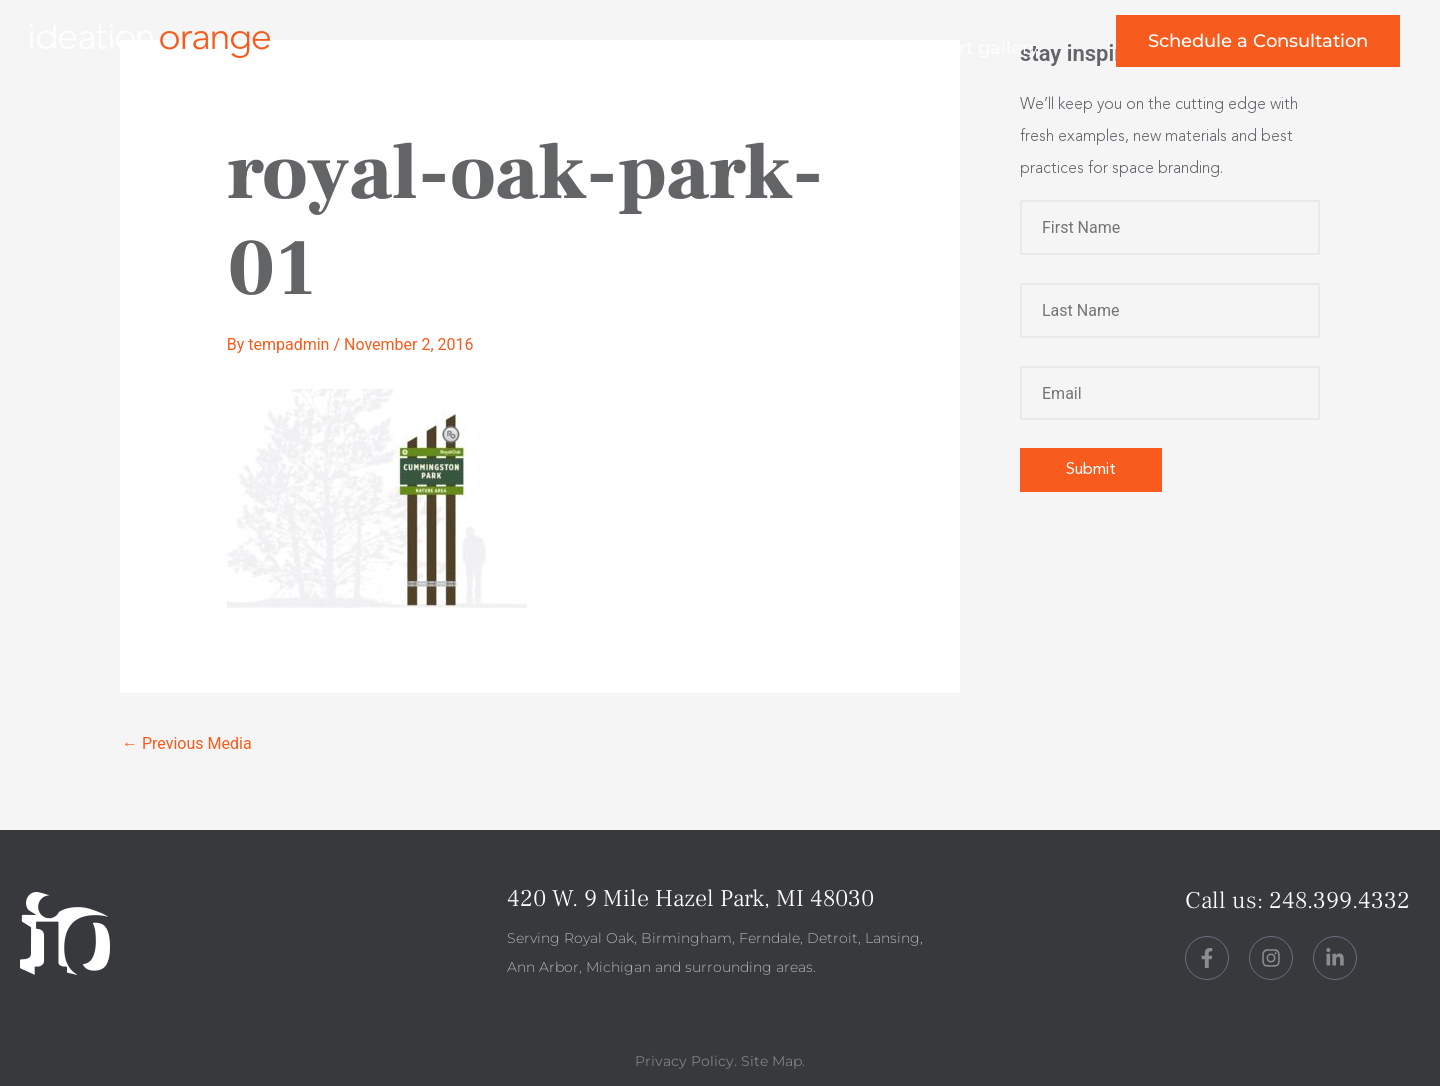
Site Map (771, 1061)
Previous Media (187, 743)
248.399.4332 (1339, 900)
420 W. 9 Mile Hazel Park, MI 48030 (690, 898)
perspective (835, 48)
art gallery (993, 48)
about (696, 48)
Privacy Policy (684, 1061)
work (587, 48)
